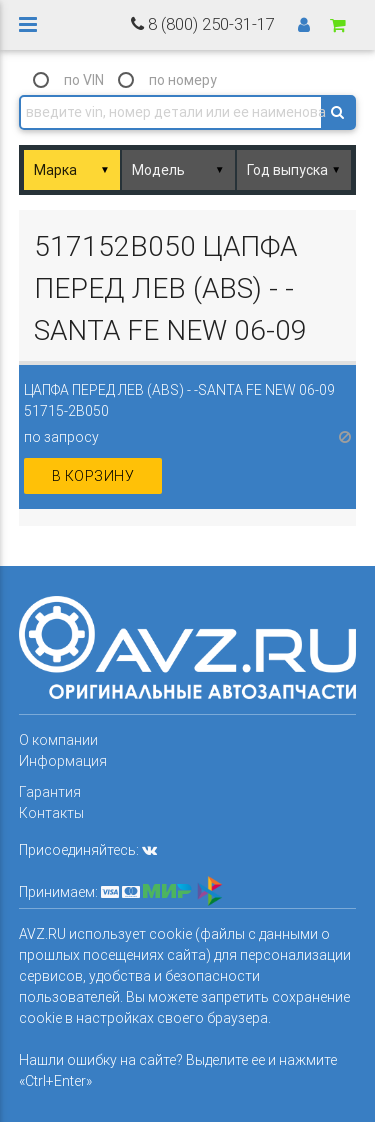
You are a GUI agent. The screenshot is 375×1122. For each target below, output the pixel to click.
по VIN (84, 80)
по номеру (183, 80)
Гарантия (50, 792)
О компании (58, 740)
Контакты (51, 813)
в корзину (93, 476)
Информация (63, 761)
